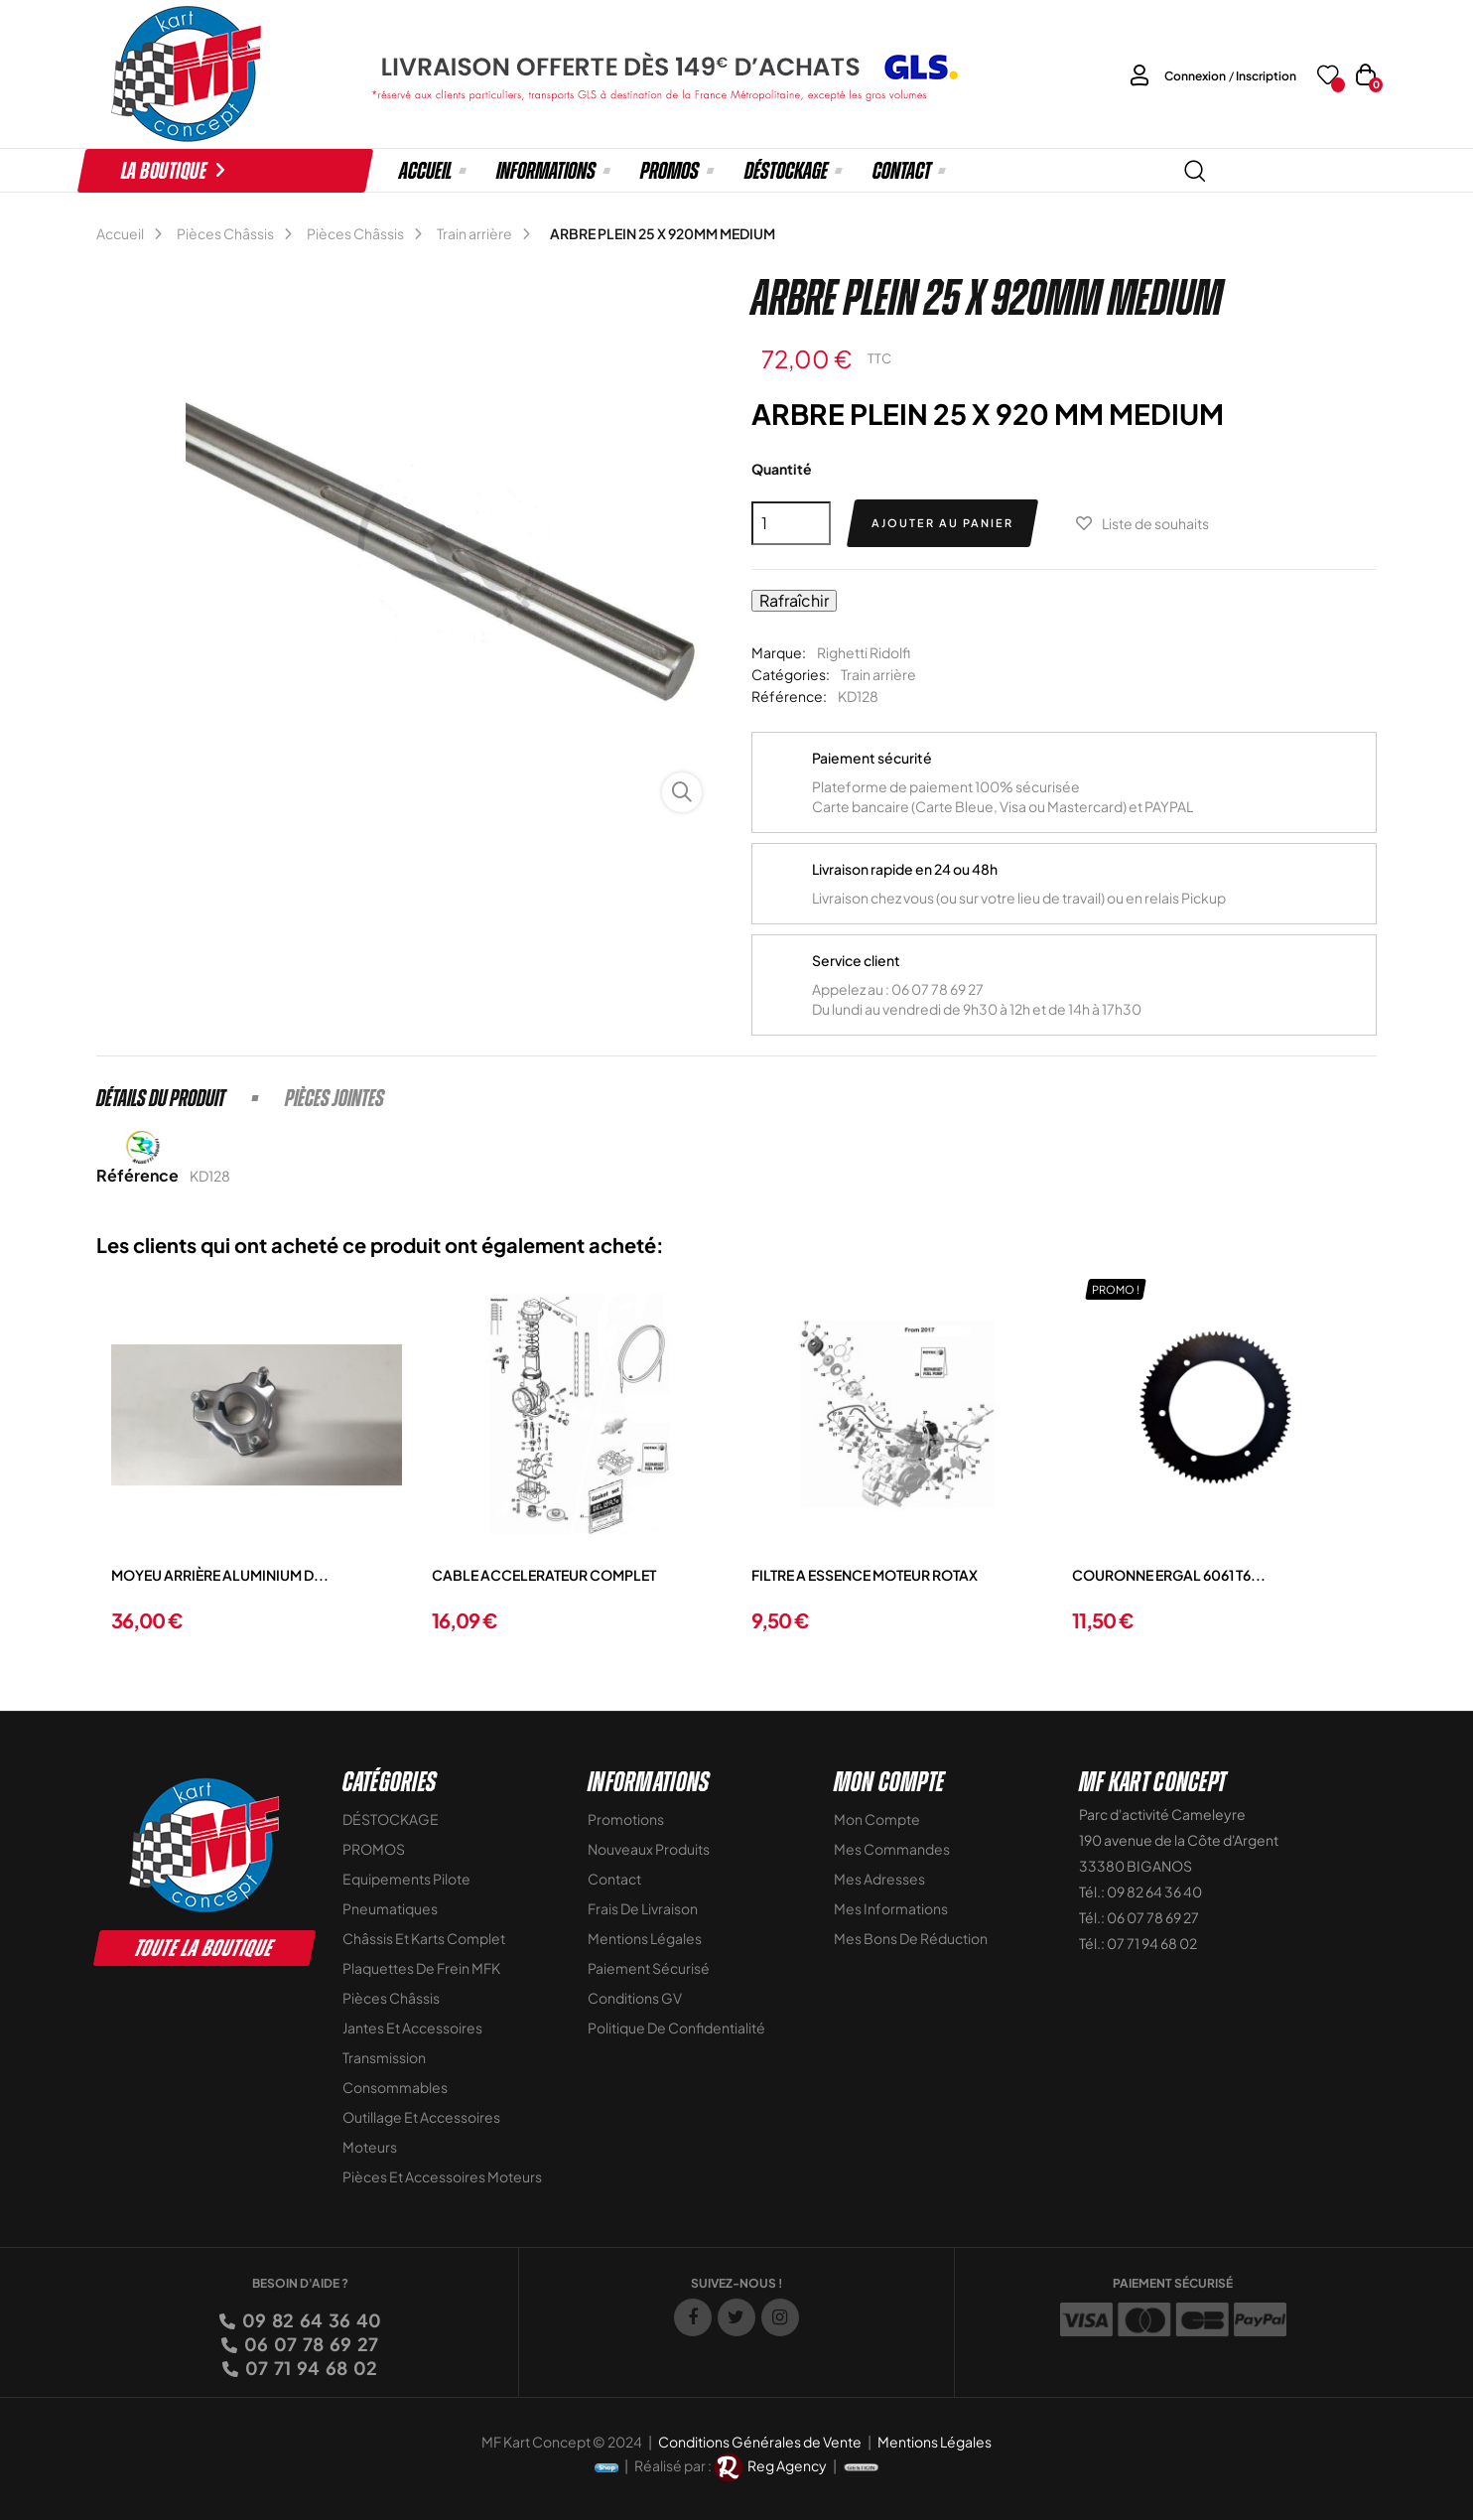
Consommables (395, 2087)
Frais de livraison (643, 1908)
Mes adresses (879, 1879)
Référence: (789, 696)
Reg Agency (787, 2465)
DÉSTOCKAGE (390, 1819)
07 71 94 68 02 (309, 2367)
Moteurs (369, 2147)
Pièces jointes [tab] (334, 1098)
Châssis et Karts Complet (423, 1938)
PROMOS (373, 1849)
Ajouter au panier (942, 522)
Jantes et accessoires (412, 2027)
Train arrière (878, 674)
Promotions (626, 1819)
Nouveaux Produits (649, 1849)
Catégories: (790, 674)
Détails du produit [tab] (160, 1098)
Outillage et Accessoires (421, 2117)
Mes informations (891, 1908)
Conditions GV (635, 1998)
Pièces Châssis (391, 1998)
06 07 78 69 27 (309, 2343)
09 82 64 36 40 (310, 2320)
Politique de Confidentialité (676, 2027)
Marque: (778, 652)
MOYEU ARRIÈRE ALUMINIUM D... (220, 1575)
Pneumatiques (390, 1908)
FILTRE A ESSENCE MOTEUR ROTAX (864, 1575)
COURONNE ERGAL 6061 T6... (1169, 1575)
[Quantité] (791, 523)
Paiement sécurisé (649, 1968)
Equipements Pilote (406, 1879)
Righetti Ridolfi (863, 652)
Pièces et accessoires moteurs (442, 2176)
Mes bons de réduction (911, 1938)
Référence (137, 1175)
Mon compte (877, 1819)
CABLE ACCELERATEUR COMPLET (544, 1575)
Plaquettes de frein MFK (421, 1968)
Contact (614, 1879)
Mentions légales (645, 1938)
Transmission (384, 2057)
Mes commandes (892, 1849)
